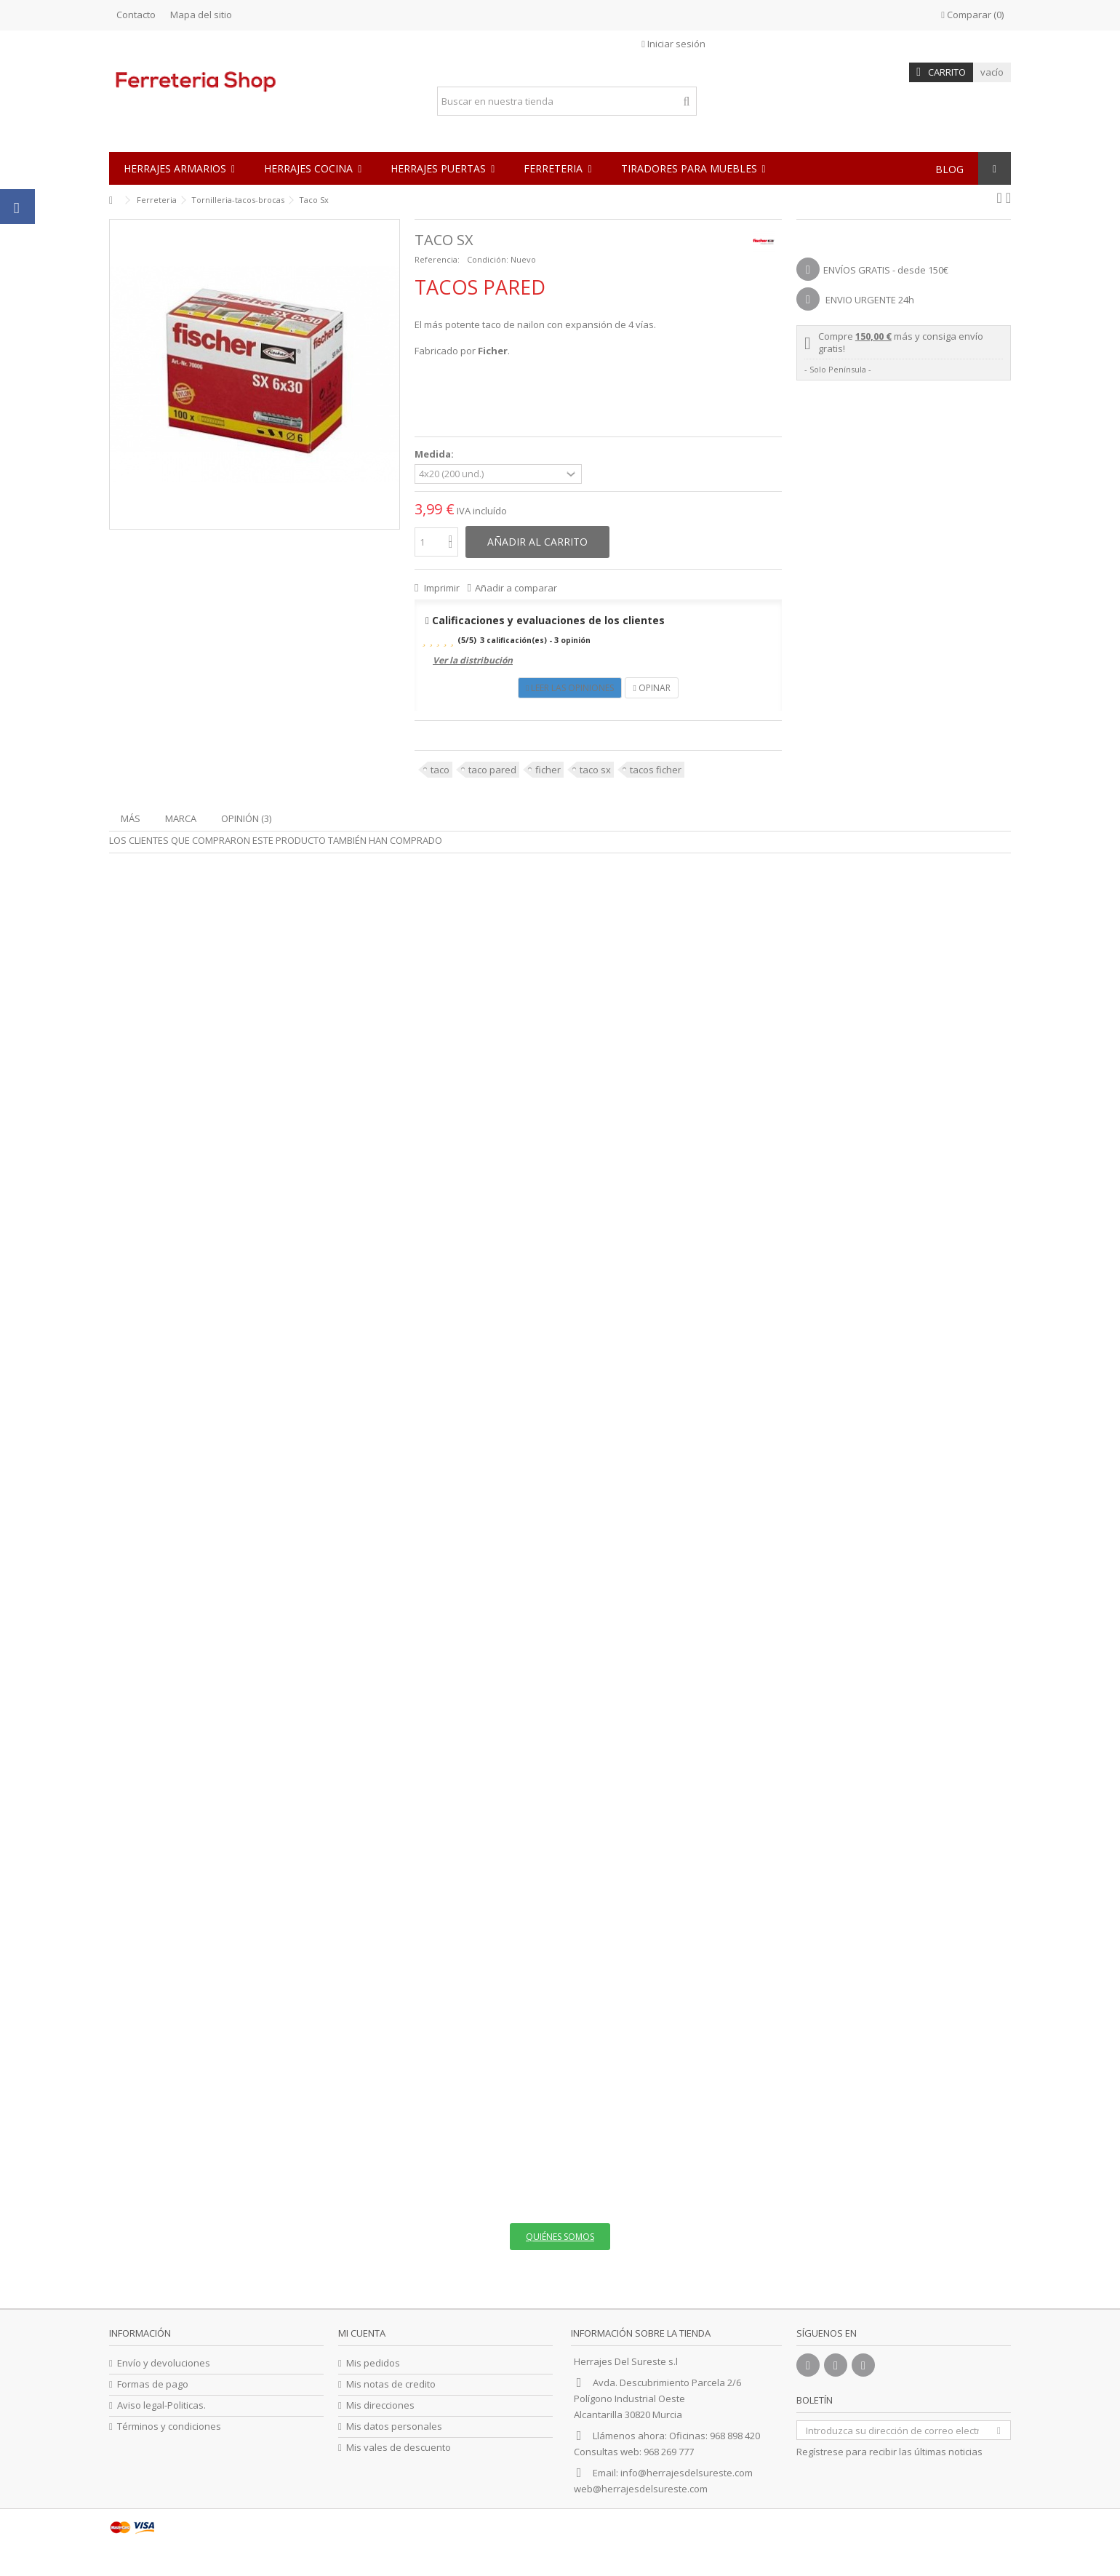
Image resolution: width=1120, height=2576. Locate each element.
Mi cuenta (361, 2333)
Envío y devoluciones (163, 2363)
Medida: (435, 454)
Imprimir (441, 587)
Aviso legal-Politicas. (161, 2405)
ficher (548, 769)
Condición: (487, 259)
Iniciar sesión (673, 43)
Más (130, 818)
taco (440, 769)
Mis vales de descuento (398, 2447)
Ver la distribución (473, 660)
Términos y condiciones (169, 2426)
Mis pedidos (373, 2363)
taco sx (595, 769)
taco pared (492, 769)
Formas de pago (152, 2384)
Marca (180, 818)
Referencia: (437, 259)
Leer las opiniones (570, 688)
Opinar (651, 688)
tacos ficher (655, 769)
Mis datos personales (394, 2426)
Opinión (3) (246, 818)
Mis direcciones (380, 2405)
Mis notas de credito (391, 2384)
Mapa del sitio (201, 14)
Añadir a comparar (516, 587)
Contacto (136, 14)
